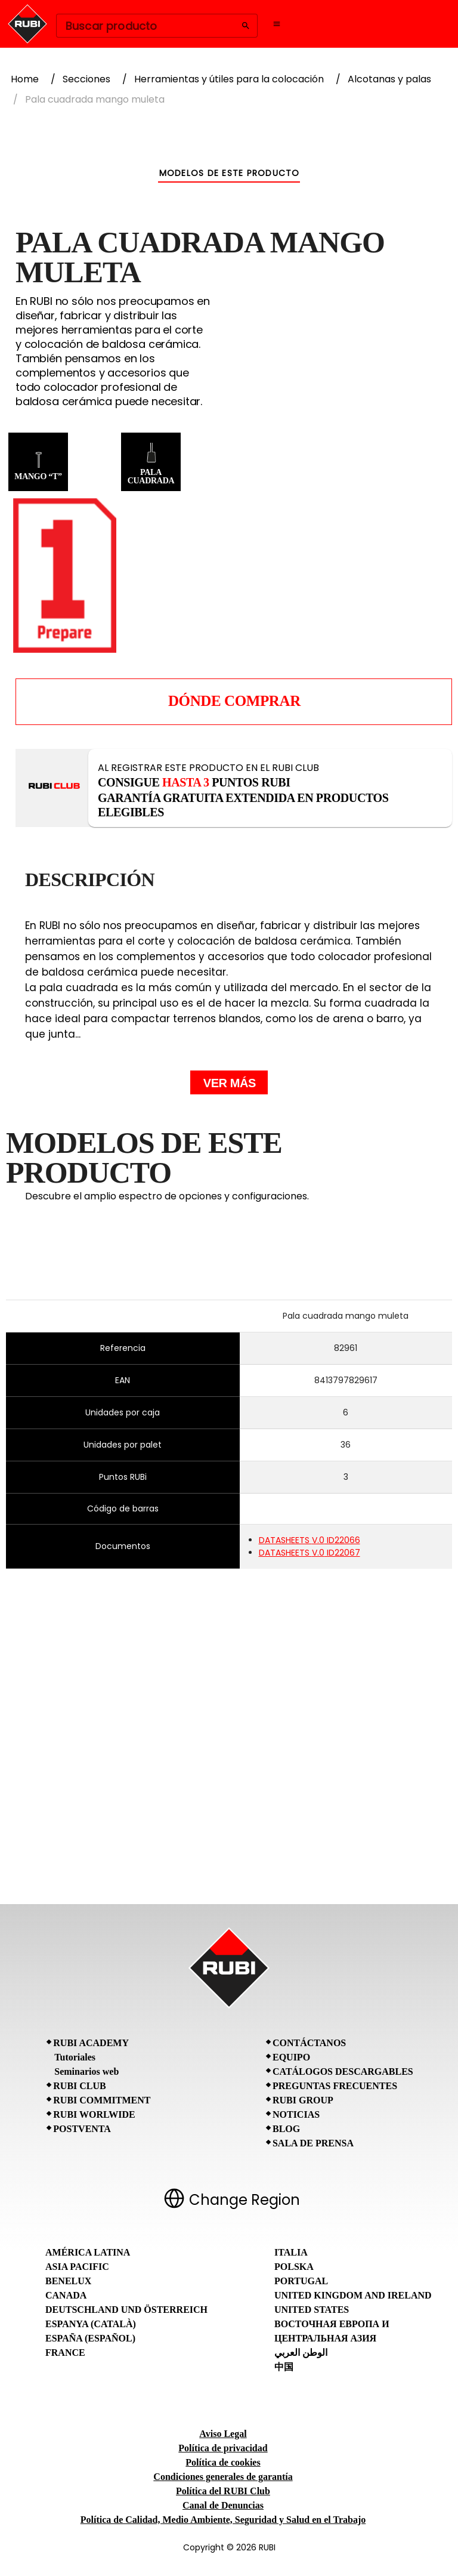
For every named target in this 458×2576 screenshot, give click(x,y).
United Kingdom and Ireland (353, 2295)
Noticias (296, 2114)
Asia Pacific (77, 2267)
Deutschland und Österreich (126, 2309)
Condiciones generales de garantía (222, 2477)
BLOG (286, 2129)
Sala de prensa (313, 2143)
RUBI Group (303, 2100)
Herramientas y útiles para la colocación (229, 79)
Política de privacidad (222, 2448)
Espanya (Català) (90, 2324)
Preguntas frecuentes (335, 2086)
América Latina (87, 2252)
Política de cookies (222, 2462)
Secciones (86, 79)
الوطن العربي (300, 2352)
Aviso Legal (222, 2434)
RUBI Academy (91, 2043)
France (65, 2352)
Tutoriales (74, 2057)
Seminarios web (86, 2071)
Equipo (291, 2057)
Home (25, 79)
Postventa (82, 2129)
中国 (283, 2367)
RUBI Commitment (101, 2100)
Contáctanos (309, 2043)
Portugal (301, 2281)
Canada (65, 2295)
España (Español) (90, 2338)
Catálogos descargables (343, 2071)
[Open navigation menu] (277, 24)
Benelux (68, 2281)
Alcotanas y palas (389, 79)
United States (311, 2309)
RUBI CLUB (79, 2086)
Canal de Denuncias (223, 2505)
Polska (294, 2267)
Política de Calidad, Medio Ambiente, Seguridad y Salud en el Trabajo (223, 2520)
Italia (291, 2252)
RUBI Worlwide (94, 2114)
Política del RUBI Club (223, 2491)
